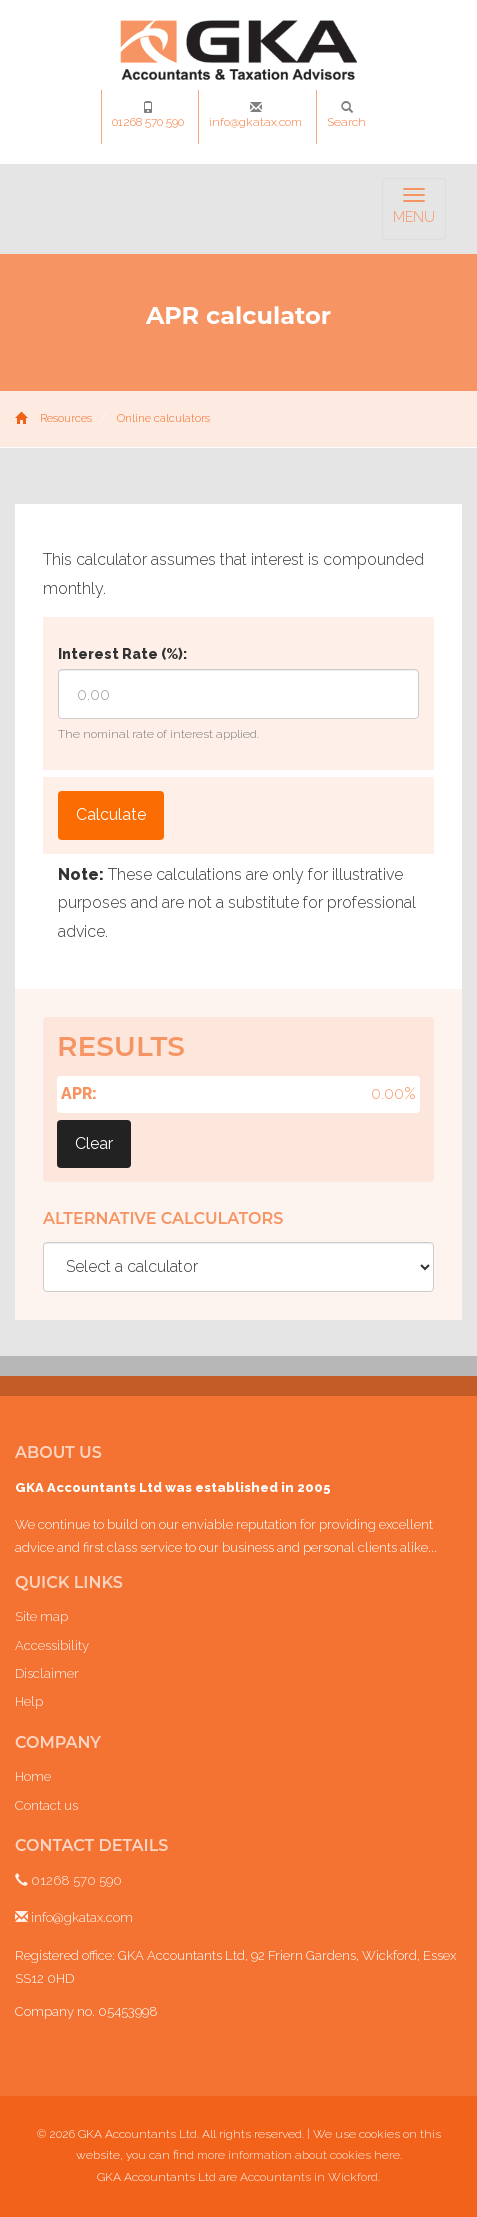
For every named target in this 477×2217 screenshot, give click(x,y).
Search (346, 115)
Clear (94, 1143)
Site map (41, 1616)
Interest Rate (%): (122, 654)
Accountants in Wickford (309, 2177)
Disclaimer (47, 1673)
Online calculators (163, 418)
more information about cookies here (298, 2155)
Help (29, 1701)
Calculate (111, 814)
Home (33, 1776)
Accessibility (52, 1645)
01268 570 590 (148, 115)
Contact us (46, 1805)
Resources (66, 418)
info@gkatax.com (255, 115)
